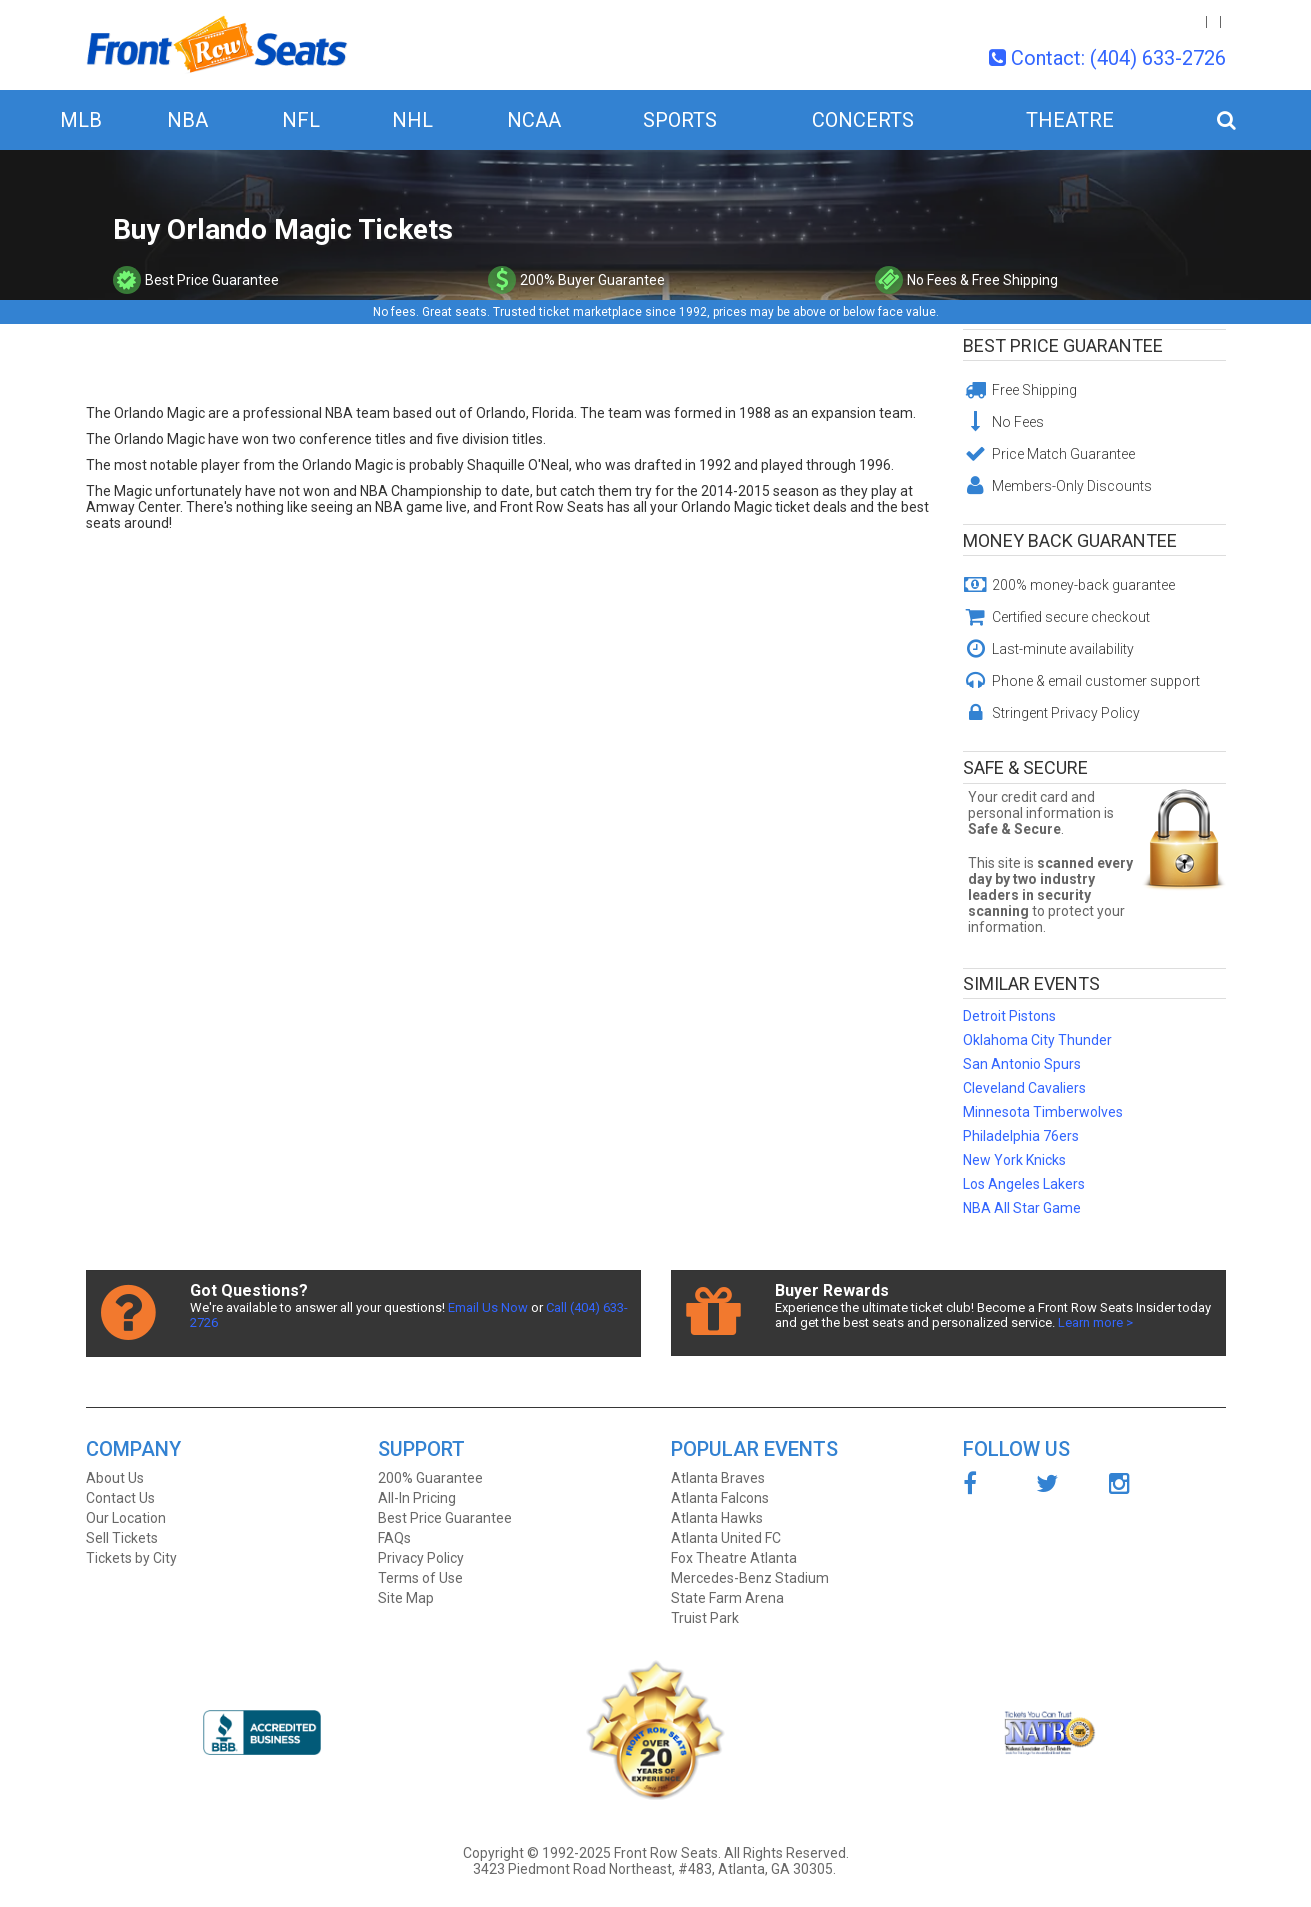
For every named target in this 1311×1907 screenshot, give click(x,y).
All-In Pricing (417, 1498)
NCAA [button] (534, 120)
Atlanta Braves (718, 1478)
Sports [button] (680, 120)
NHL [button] (412, 120)
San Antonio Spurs (1022, 1064)
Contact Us (120, 1498)
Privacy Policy (421, 1558)
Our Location (126, 1518)
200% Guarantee (430, 1478)
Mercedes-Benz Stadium (750, 1578)
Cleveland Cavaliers (1024, 1088)
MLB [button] (81, 120)
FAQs (394, 1538)
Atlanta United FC (726, 1538)
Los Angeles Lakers (1024, 1184)
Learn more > (1095, 1322)
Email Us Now (488, 1307)
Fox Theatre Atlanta (734, 1558)
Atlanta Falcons (720, 1498)
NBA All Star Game (1022, 1208)
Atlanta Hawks (717, 1518)
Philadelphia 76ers (1021, 1136)
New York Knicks (1014, 1160)
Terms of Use (420, 1578)
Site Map (406, 1598)
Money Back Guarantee (1070, 540)
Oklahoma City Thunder (1037, 1040)
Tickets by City (131, 1558)
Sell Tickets (122, 1538)
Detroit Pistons (1009, 1016)
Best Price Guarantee (1063, 345)
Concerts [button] (863, 120)
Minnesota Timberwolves (1043, 1112)
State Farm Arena (727, 1598)
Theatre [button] (1070, 120)
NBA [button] (187, 120)
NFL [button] (301, 120)
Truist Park (705, 1618)
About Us (115, 1478)
